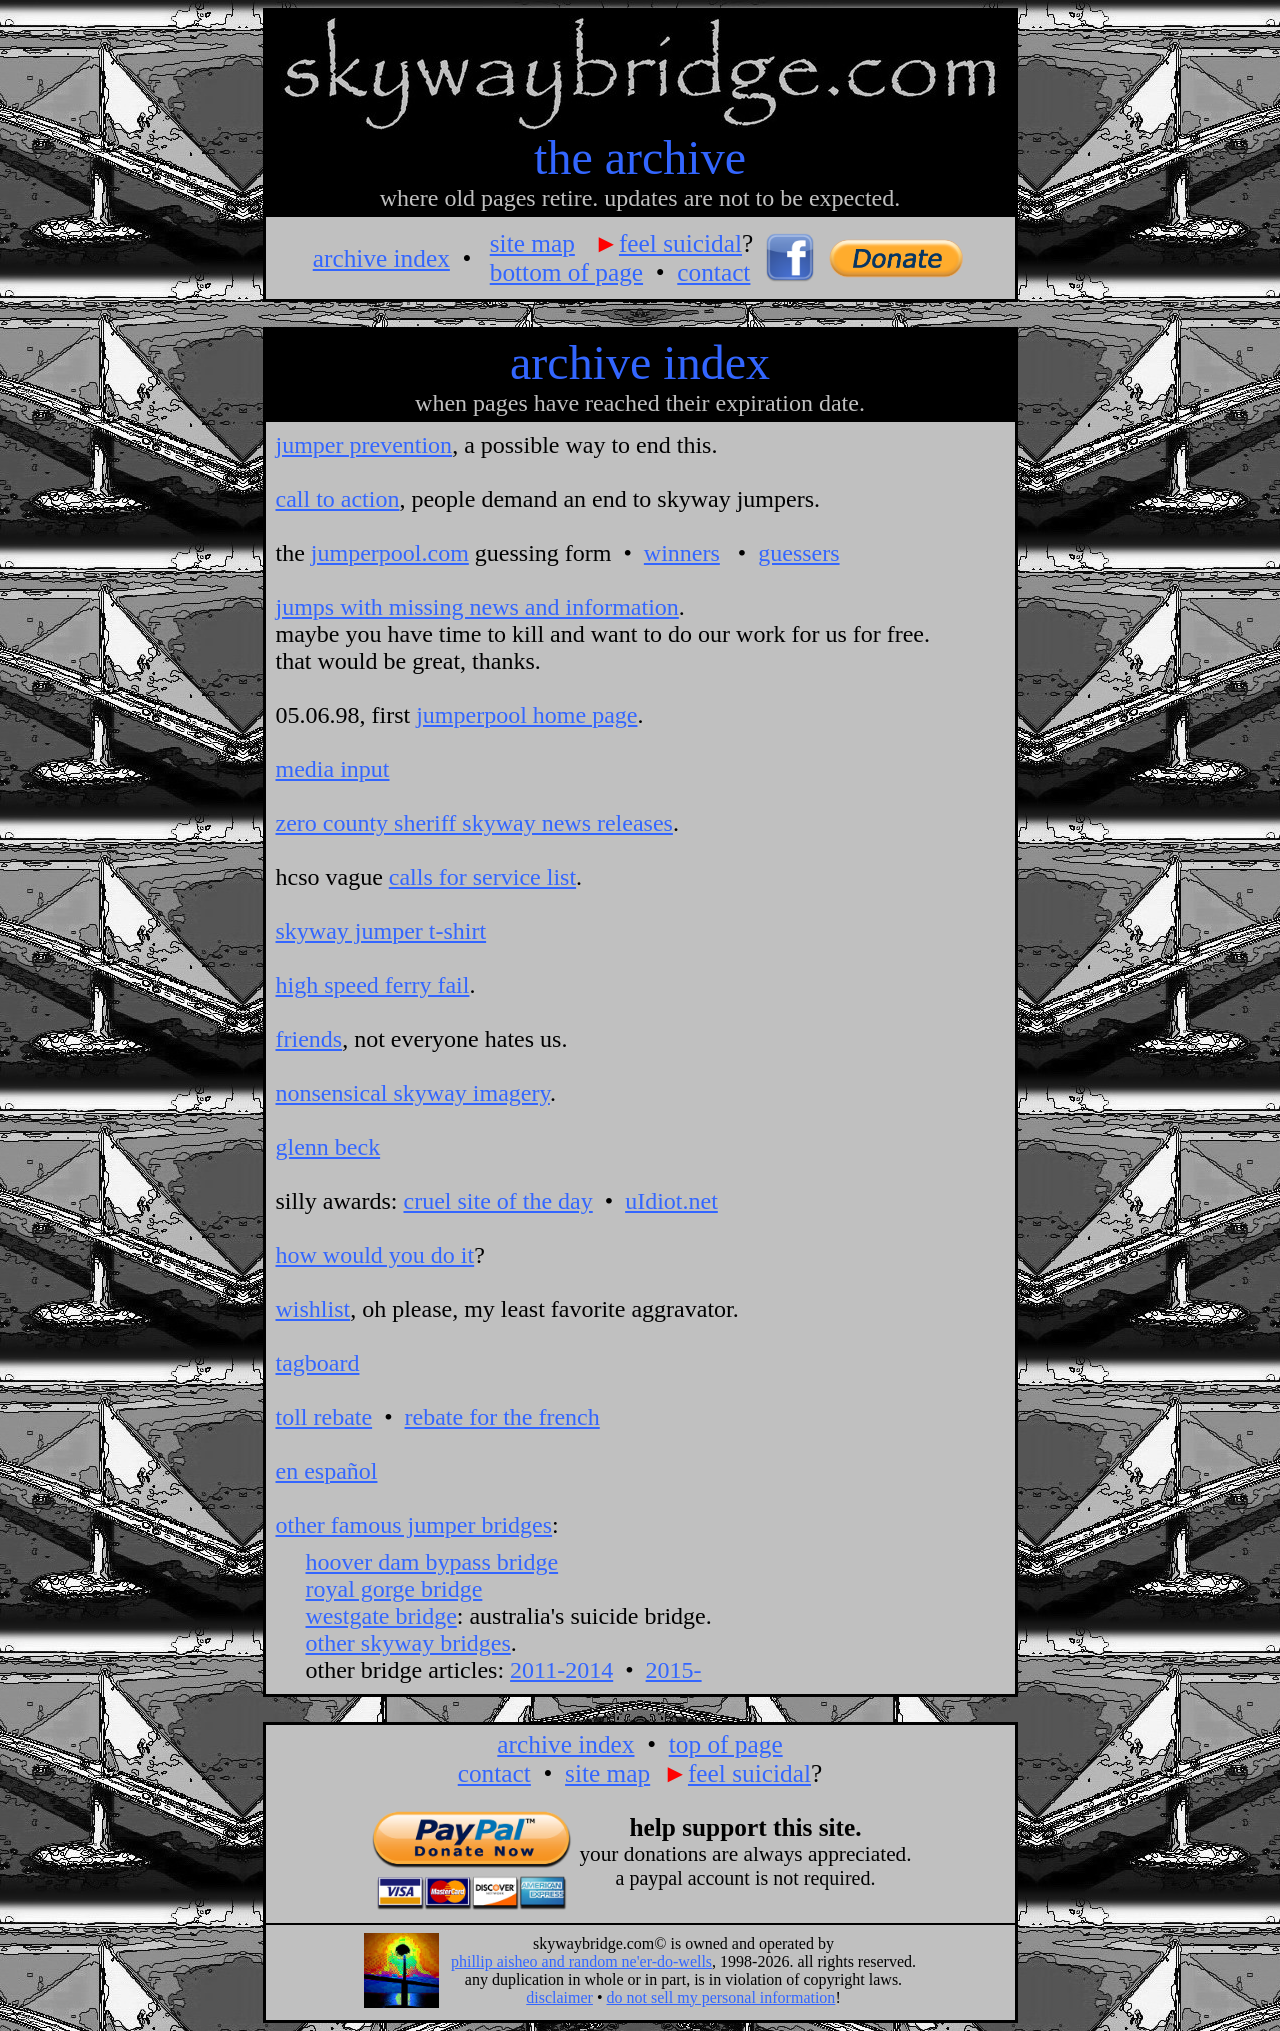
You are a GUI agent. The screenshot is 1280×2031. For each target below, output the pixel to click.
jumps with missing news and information (477, 607)
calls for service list (482, 877)
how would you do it (375, 1255)
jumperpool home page (526, 715)
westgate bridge (381, 1616)
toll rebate (324, 1417)
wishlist (313, 1309)
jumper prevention (364, 445)
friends (309, 1039)
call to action (338, 499)
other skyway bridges (408, 1643)
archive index (381, 258)
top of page (726, 1744)
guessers (798, 553)
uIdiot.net (671, 1201)
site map (532, 243)
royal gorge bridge (394, 1589)
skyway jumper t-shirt (381, 931)
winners (682, 553)
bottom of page (566, 272)
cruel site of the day (497, 1201)
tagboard (318, 1363)
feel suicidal (680, 243)
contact (713, 272)
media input (333, 769)
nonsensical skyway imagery (413, 1093)
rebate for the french (502, 1417)
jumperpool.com (390, 553)
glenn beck (328, 1147)
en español (327, 1471)
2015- (674, 1670)
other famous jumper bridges (414, 1525)
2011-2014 (561, 1670)
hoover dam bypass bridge (432, 1562)
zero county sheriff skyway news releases (474, 823)
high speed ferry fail (373, 985)
